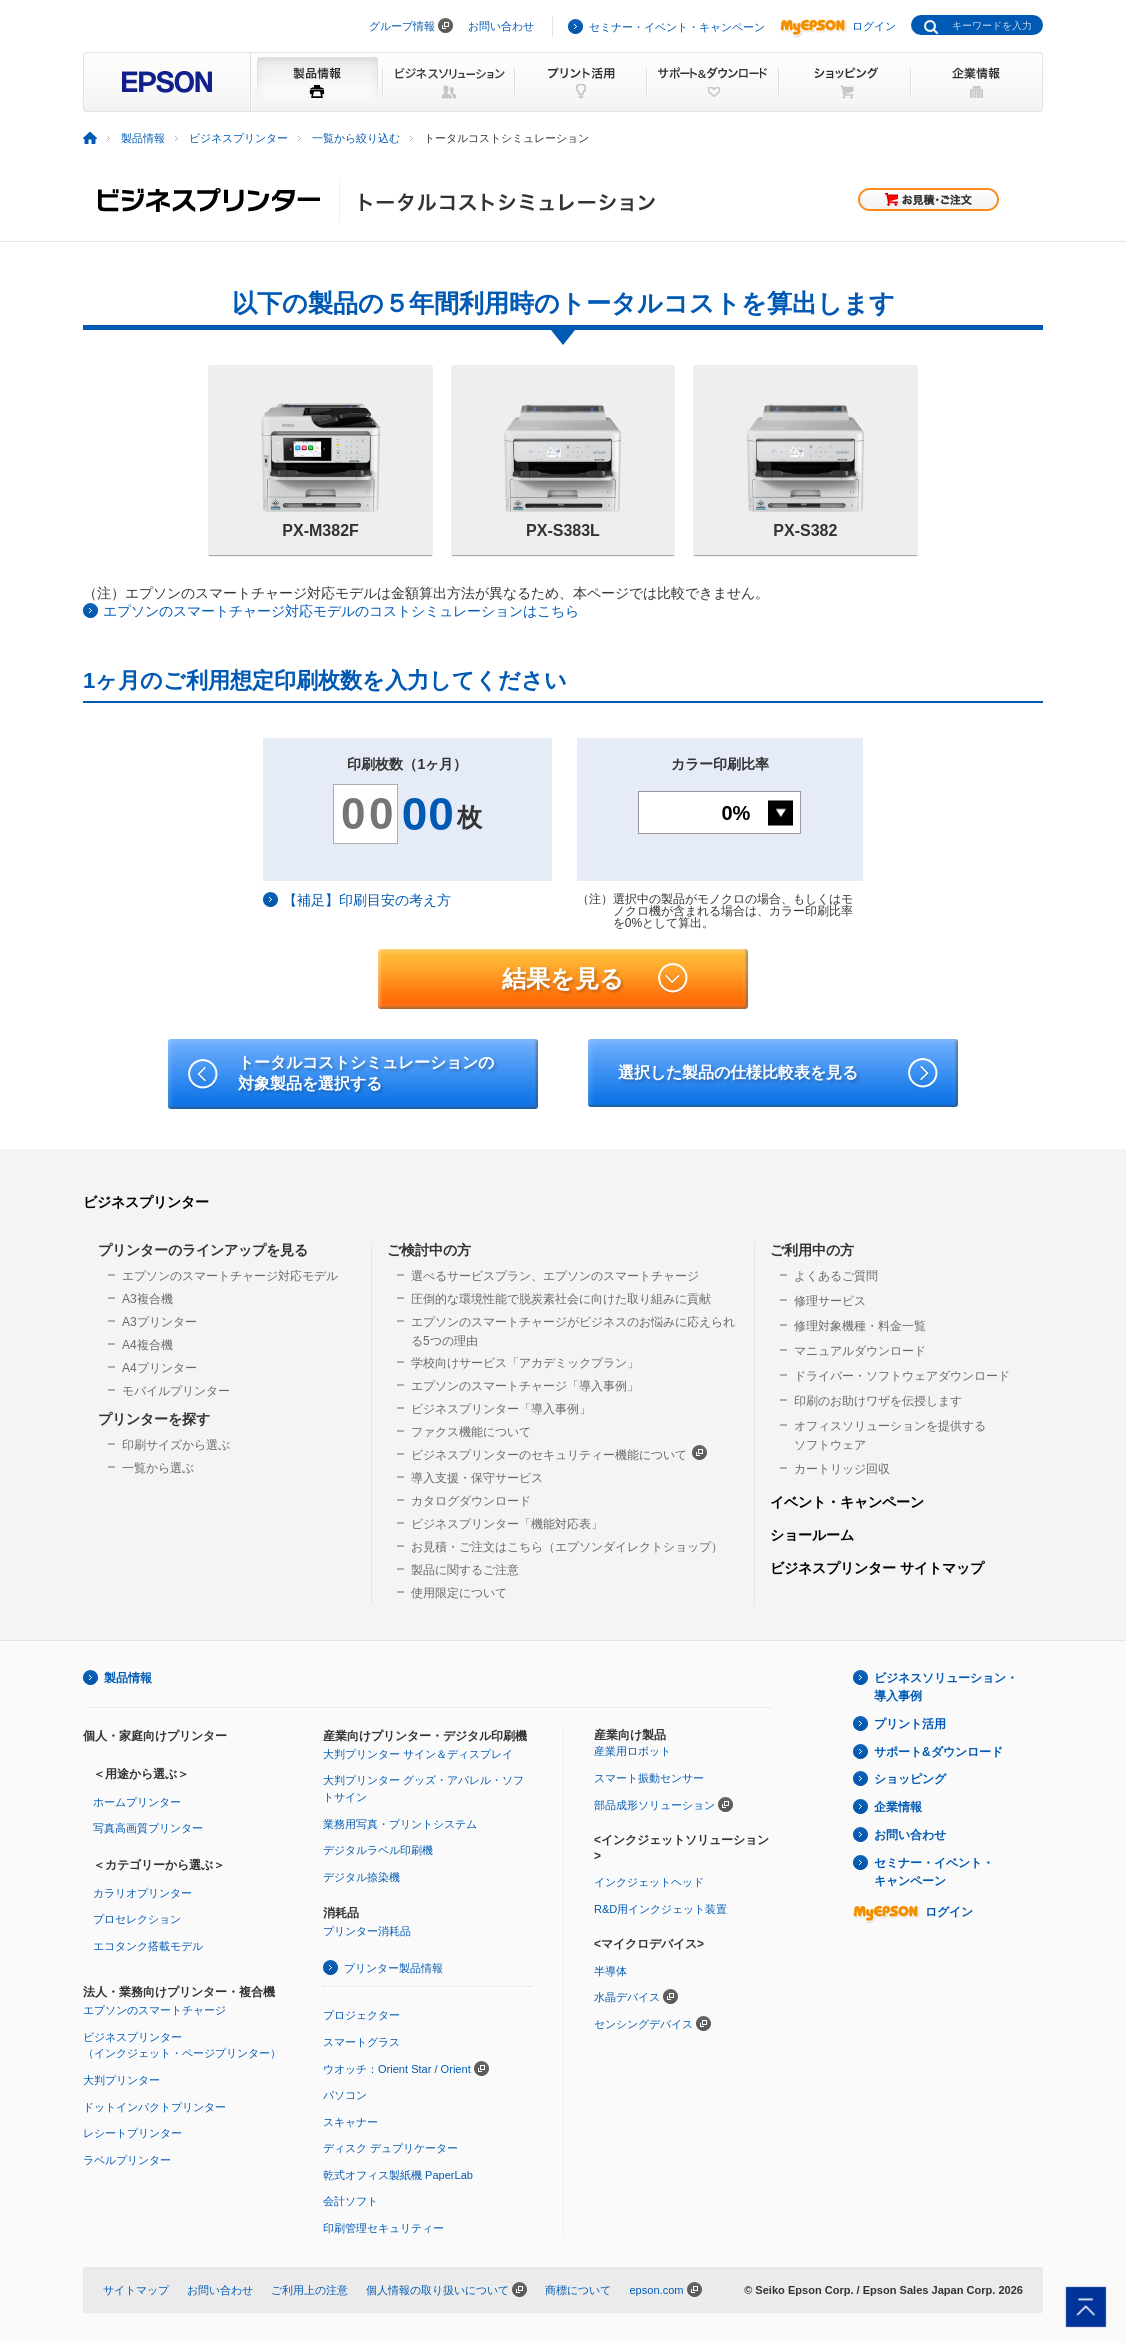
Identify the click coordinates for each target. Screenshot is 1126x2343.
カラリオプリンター (142, 1893)
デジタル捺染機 (361, 1877)
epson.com (656, 2290)
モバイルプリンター (176, 1391)
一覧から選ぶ (158, 1468)
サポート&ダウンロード (938, 1752)
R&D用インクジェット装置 (660, 1909)
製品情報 (128, 1678)
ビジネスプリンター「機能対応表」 (507, 1524)
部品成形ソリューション (654, 1805)
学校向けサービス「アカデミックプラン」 (525, 1363)
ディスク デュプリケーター (390, 2148)
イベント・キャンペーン (847, 1502)
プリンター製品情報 (393, 1968)
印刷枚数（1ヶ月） (407, 764)
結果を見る (595, 979)
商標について (578, 2290)
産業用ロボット (632, 1751)
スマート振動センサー (649, 1778)
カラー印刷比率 (720, 764)
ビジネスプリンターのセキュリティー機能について (559, 1453)
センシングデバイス (643, 2024)
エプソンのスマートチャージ (154, 2010)
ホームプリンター (137, 1802)
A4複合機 (147, 1345)
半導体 (610, 1971)
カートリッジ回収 (842, 1469)
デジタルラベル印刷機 (378, 1850)
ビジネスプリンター (146, 1202)
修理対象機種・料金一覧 (860, 1326)
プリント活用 (910, 1724)
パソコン (345, 2095)
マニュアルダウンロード (860, 1351)
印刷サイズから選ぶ (176, 1445)
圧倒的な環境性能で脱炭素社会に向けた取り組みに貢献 (561, 1299)
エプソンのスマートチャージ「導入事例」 (525, 1386)
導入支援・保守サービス (477, 1478)
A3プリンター (159, 1322)
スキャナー (350, 2122)
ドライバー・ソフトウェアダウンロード (902, 1376)
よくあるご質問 (836, 1276)
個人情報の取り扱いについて (437, 2290)
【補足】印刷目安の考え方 (367, 900)
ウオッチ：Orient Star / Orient (397, 2069)
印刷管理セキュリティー (383, 2228)
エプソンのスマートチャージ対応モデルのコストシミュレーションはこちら (341, 611)
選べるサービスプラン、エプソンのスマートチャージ (555, 1276)
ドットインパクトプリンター (154, 2107)
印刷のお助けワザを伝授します (878, 1401)
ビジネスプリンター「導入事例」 (501, 1409)
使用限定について (459, 1593)
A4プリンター (159, 1368)
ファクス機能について (471, 1432)
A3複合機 (147, 1299)
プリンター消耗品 (367, 1931)
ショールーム (812, 1535)
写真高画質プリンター (148, 1828)
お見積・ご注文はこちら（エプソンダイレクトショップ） (567, 1547)
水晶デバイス (627, 1997)
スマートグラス (361, 2042)
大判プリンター (121, 2080)
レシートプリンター (132, 2133)
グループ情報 (402, 26)
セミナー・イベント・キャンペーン (677, 27)
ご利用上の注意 (309, 2290)
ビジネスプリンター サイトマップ (877, 1568)
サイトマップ (136, 2290)
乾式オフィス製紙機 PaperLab (398, 2175)
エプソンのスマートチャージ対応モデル (230, 1276)
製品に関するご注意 (465, 1570)
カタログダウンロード (471, 1501)
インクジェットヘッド (649, 1882)
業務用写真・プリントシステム (400, 1824)
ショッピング (910, 1779)
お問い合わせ (501, 26)
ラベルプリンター (127, 2160)
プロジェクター (361, 2015)
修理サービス (830, 1301)
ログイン (838, 26)
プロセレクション (137, 1919)
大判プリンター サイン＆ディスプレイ (418, 1754)
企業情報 (898, 1807)
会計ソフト (350, 2201)
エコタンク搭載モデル (148, 1946)
